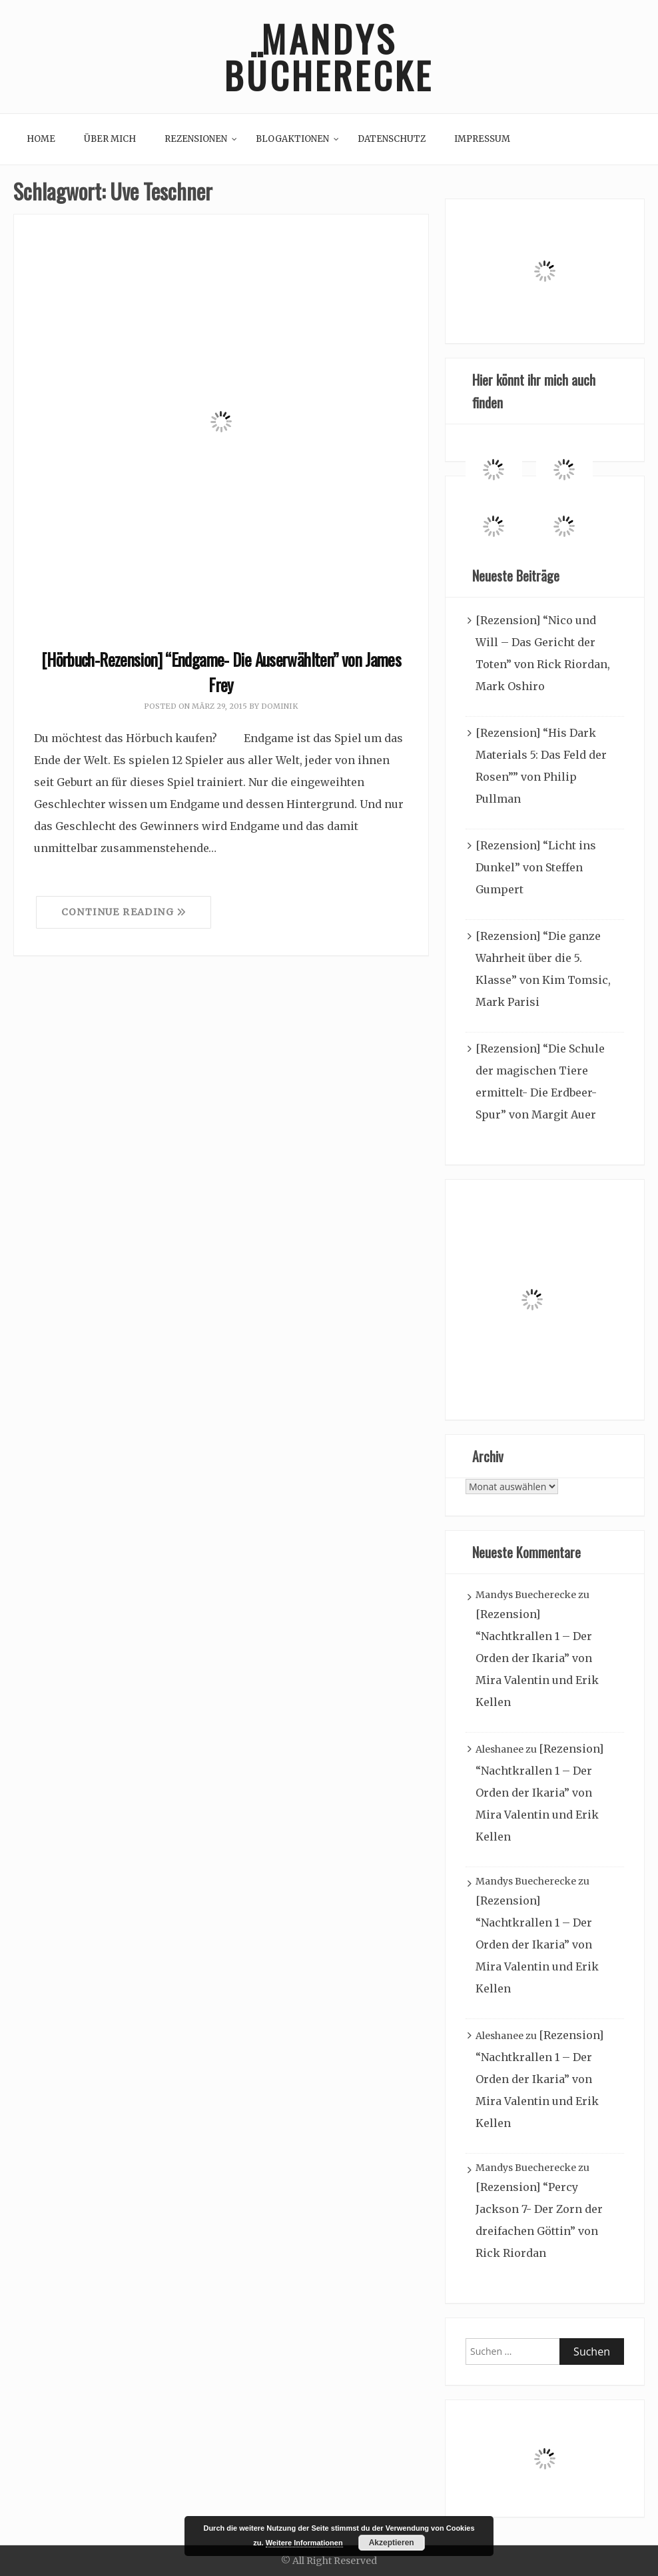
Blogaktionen (292, 139)
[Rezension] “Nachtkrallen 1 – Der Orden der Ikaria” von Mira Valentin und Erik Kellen (537, 1658)
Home (41, 139)
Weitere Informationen (304, 2543)
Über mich (110, 139)
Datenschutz (392, 139)
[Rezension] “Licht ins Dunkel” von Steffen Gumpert (536, 867)
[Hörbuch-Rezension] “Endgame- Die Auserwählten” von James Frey (221, 672)
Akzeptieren (391, 2542)
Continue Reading (123, 912)
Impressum (482, 139)
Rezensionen (195, 139)
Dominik (279, 706)
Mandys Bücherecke (329, 56)
